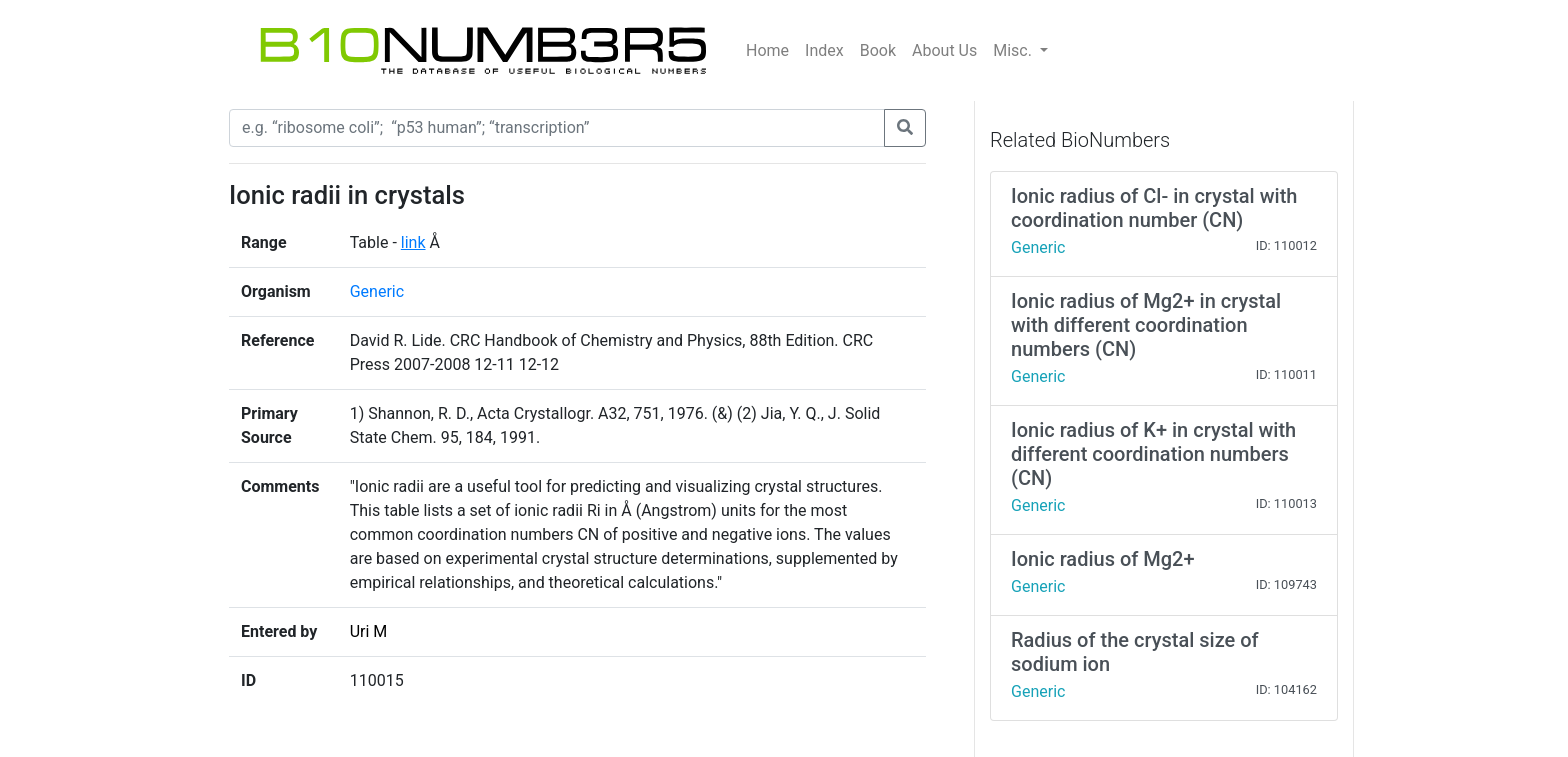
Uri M (369, 631)
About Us (944, 50)
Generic (377, 291)
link (413, 242)
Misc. (1014, 50)
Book (878, 50)
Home (767, 50)
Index (824, 50)
